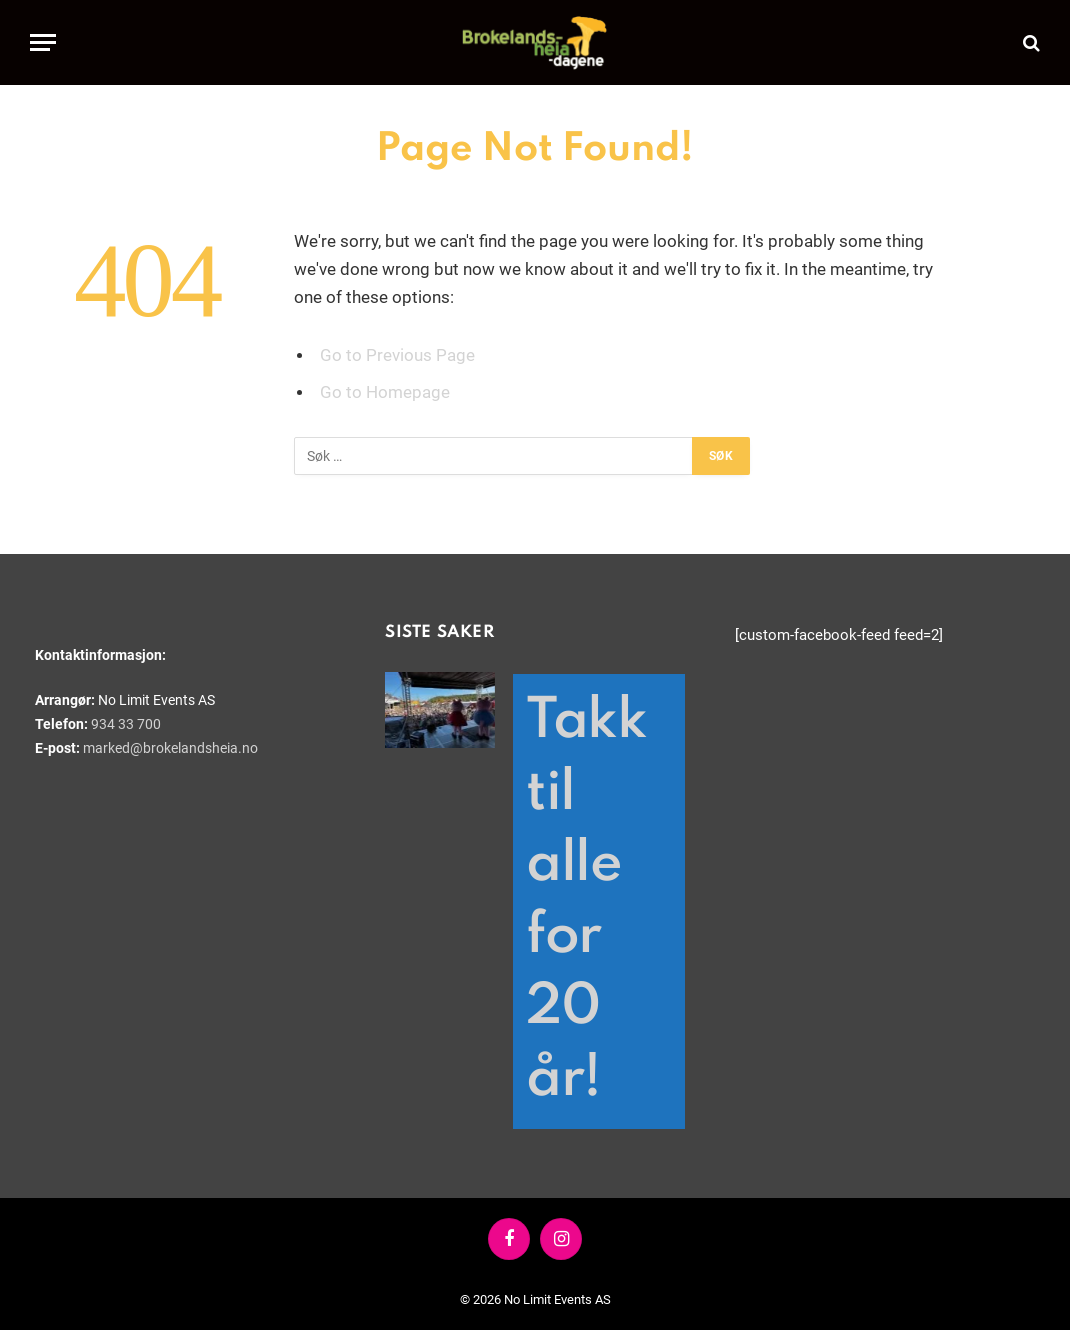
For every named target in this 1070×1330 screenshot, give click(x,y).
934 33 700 (126, 724)
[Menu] (43, 42)
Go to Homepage (385, 392)
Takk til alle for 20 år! (586, 901)
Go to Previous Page (397, 355)
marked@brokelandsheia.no (170, 748)
